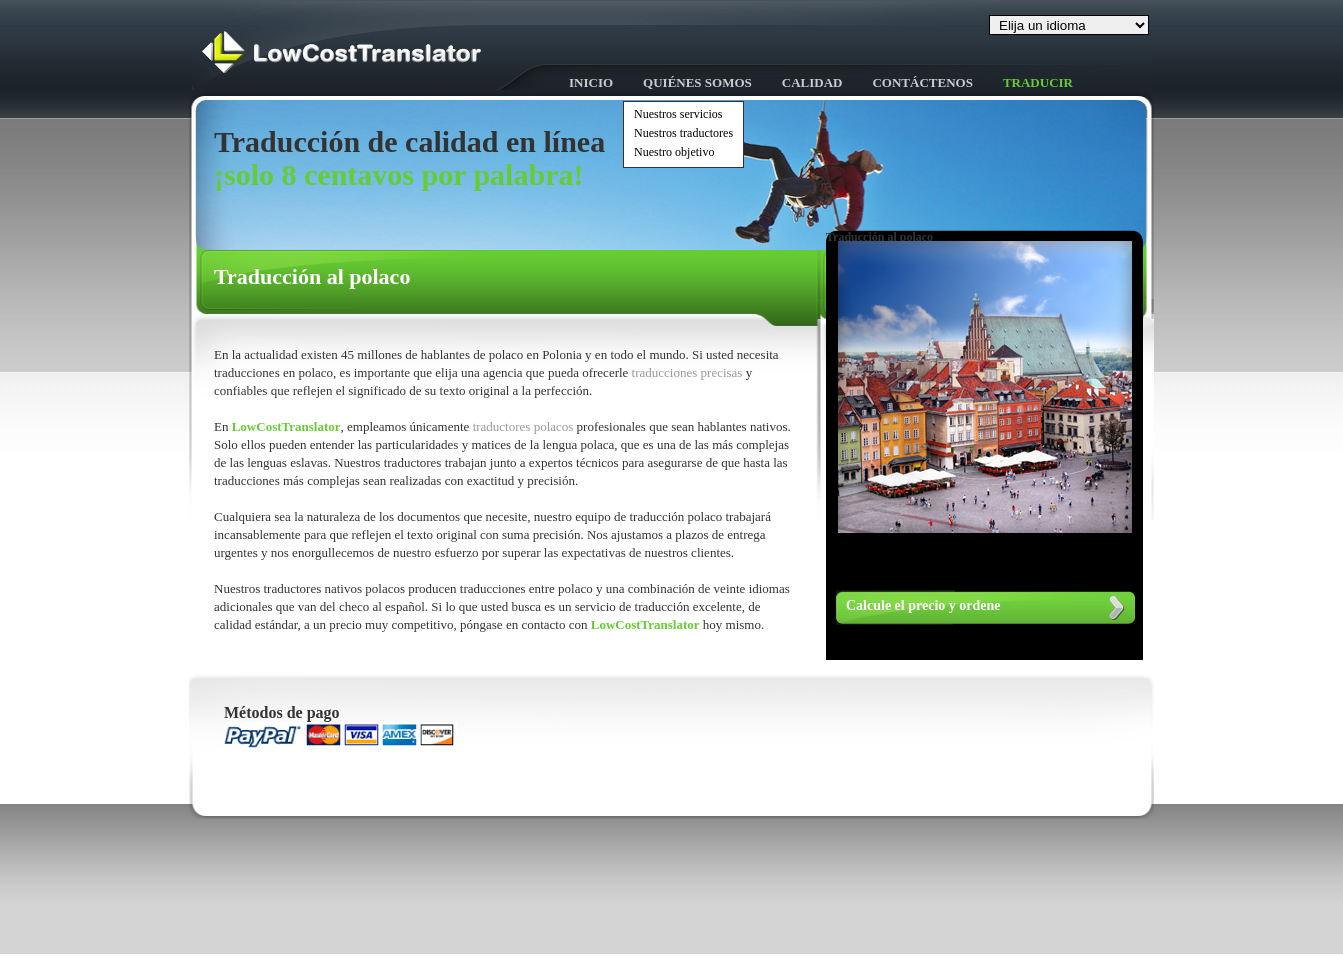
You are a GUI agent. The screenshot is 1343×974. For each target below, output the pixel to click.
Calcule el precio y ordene (923, 605)
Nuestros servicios (678, 114)
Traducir (1038, 82)
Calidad (812, 82)
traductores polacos (525, 426)
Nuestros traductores (683, 133)
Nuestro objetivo (674, 152)
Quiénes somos (697, 82)
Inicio (591, 82)
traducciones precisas (689, 372)
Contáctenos (922, 82)
